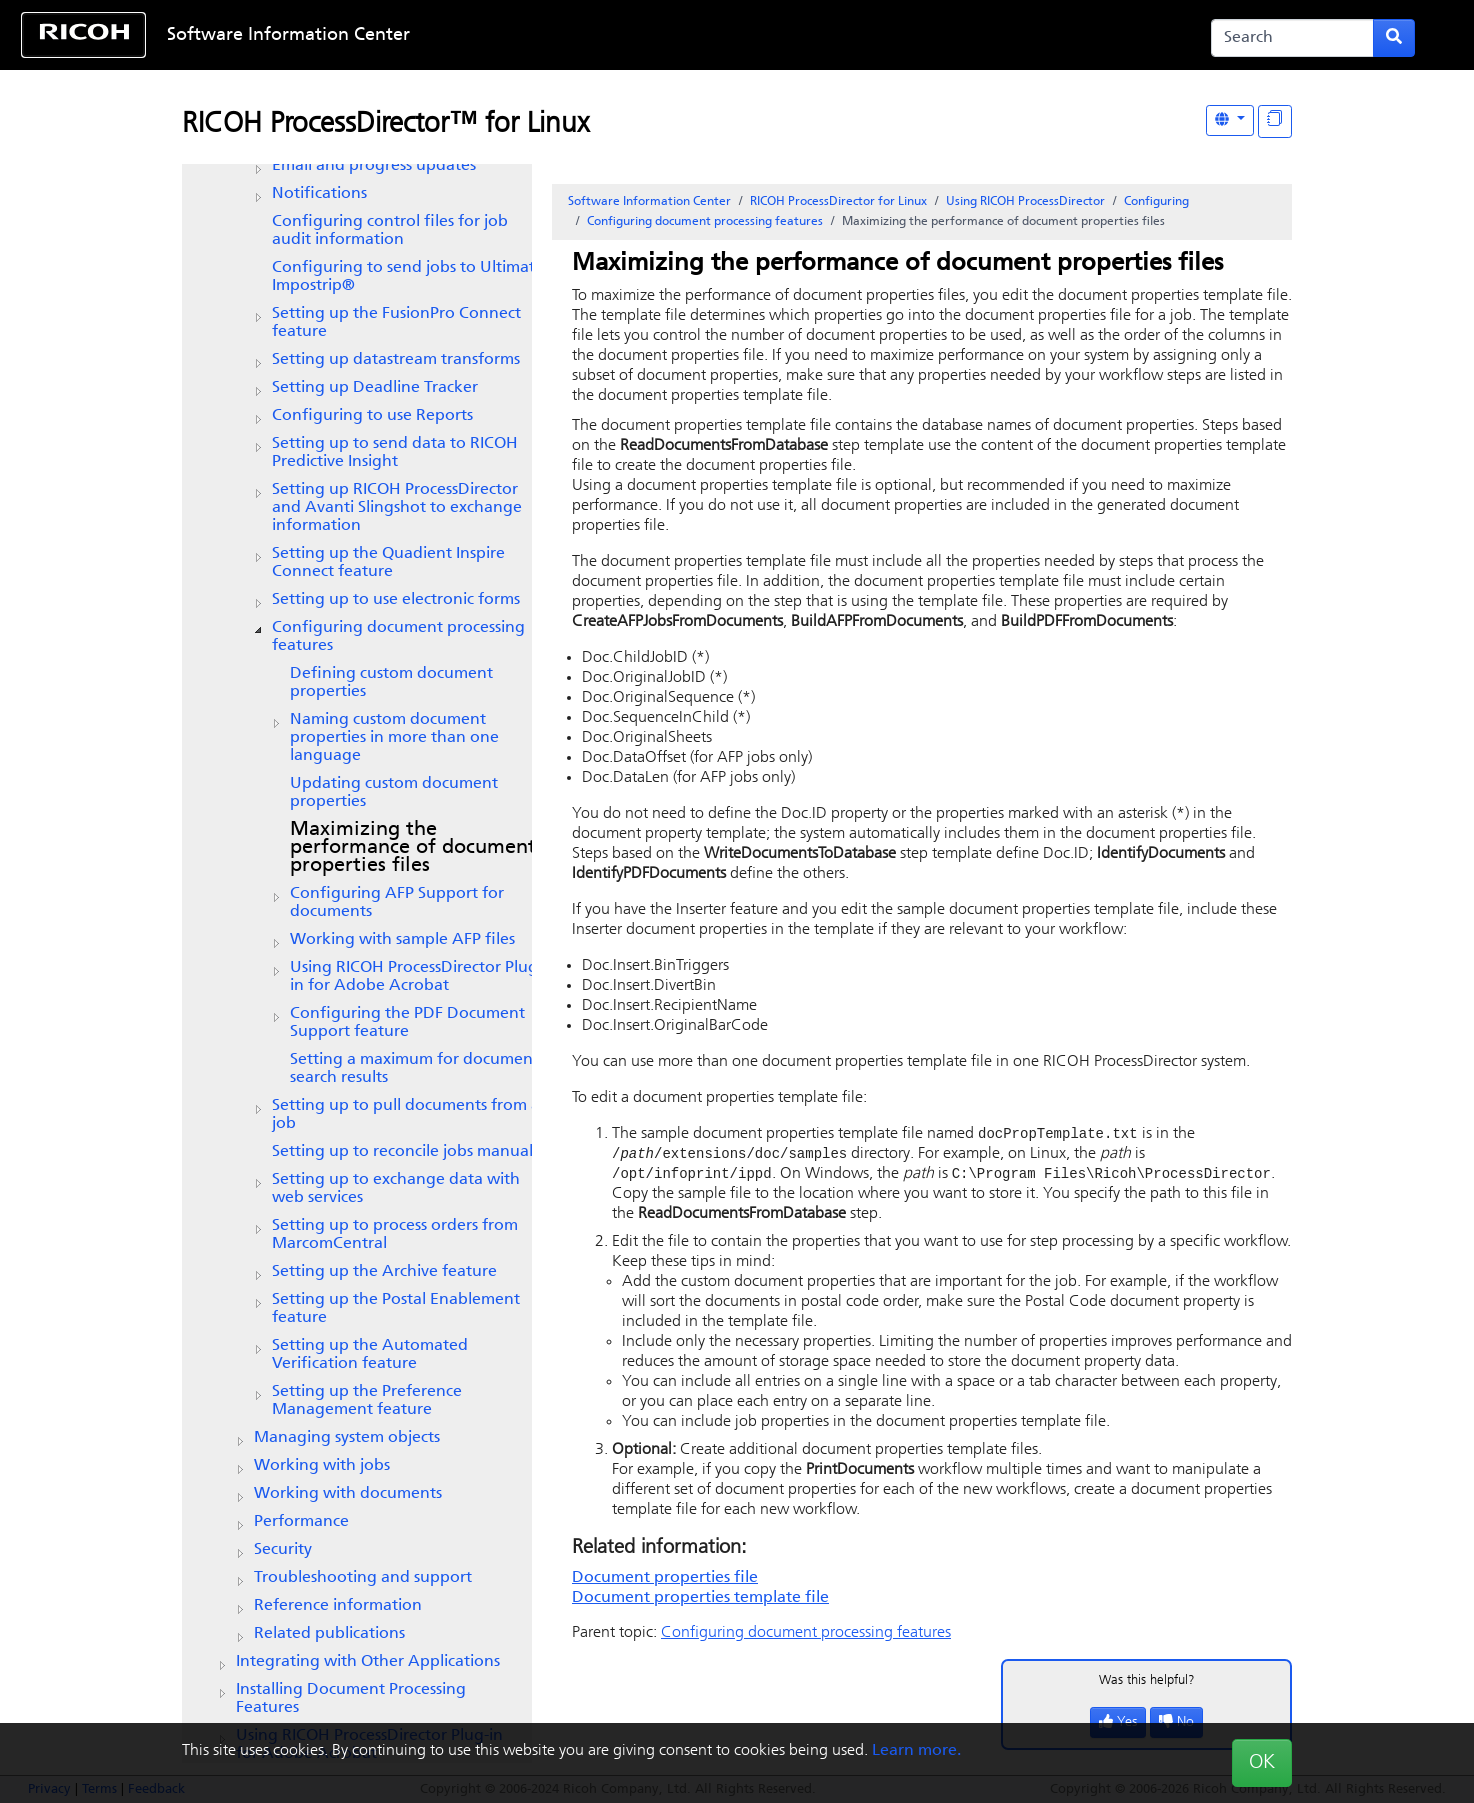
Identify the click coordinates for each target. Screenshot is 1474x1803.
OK (1262, 1763)
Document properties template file (700, 1601)
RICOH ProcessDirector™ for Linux (385, 125)
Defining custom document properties (391, 683)
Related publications (329, 1634)
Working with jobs (322, 1466)
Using (416, 977)
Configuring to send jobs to (408, 277)
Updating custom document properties (394, 793)
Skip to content (673, 35)
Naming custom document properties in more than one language (394, 738)
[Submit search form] (1394, 38)
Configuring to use (372, 416)
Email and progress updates (374, 166)
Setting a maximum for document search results (414, 1069)
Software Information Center (288, 35)
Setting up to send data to (395, 453)
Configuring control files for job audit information (390, 231)
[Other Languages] (1230, 120)
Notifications (319, 194)
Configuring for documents (397, 903)
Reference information (338, 1606)
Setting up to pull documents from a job (406, 1115)
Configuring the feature (407, 1023)
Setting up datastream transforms (396, 360)
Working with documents (348, 1494)
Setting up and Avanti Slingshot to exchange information (397, 508)
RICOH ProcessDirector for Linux (838, 202)
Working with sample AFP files (402, 940)
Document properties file (665, 1581)
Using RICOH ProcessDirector (1025, 202)
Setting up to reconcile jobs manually (408, 1152)
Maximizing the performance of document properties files (413, 848)
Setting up (375, 388)
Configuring (1156, 202)
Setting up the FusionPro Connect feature (396, 323)
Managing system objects (347, 1438)
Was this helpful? (1147, 1683)
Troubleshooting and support (363, 1578)
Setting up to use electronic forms (396, 600)
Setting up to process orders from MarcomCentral (395, 1235)
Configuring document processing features (398, 637)
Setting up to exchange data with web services (396, 1189)
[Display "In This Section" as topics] (1275, 121)
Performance (301, 1522)
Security (283, 1550)
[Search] (1292, 38)
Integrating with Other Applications (368, 1662)
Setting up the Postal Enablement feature (396, 1309)
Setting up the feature (388, 563)
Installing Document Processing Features (351, 1699)
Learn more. (916, 1751)
